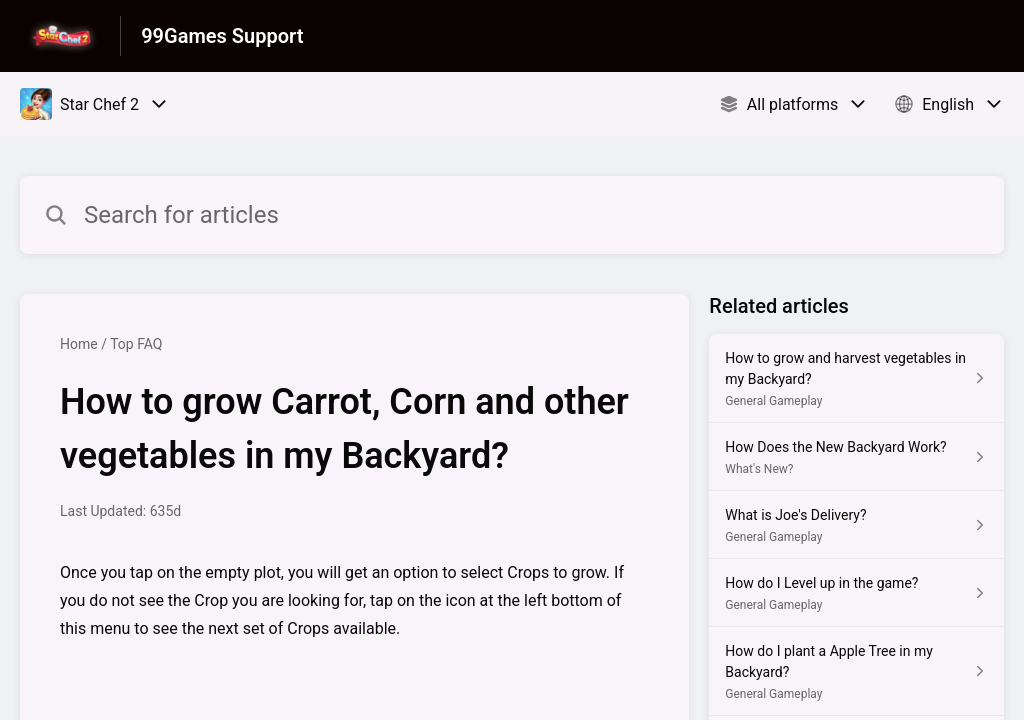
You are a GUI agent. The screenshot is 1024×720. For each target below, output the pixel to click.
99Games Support (222, 36)
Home (79, 344)
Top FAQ (136, 344)
